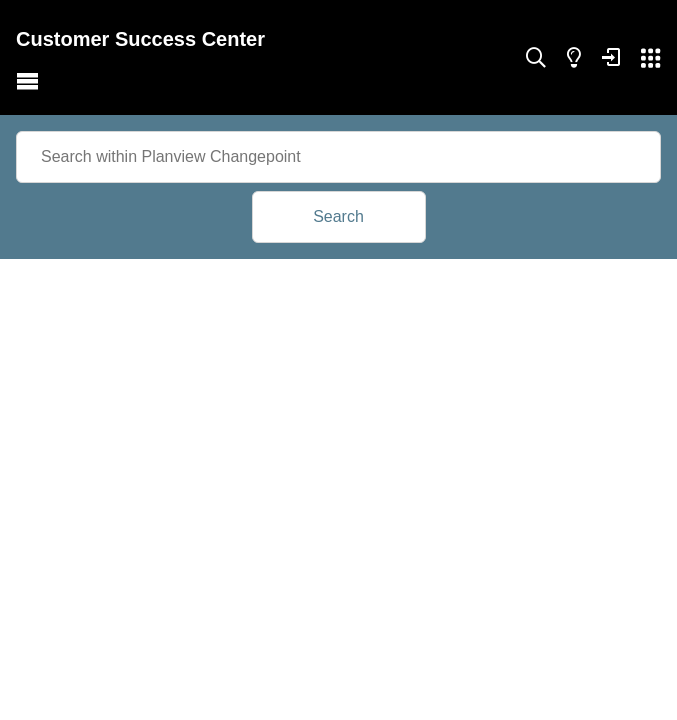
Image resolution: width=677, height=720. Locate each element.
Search (338, 216)
